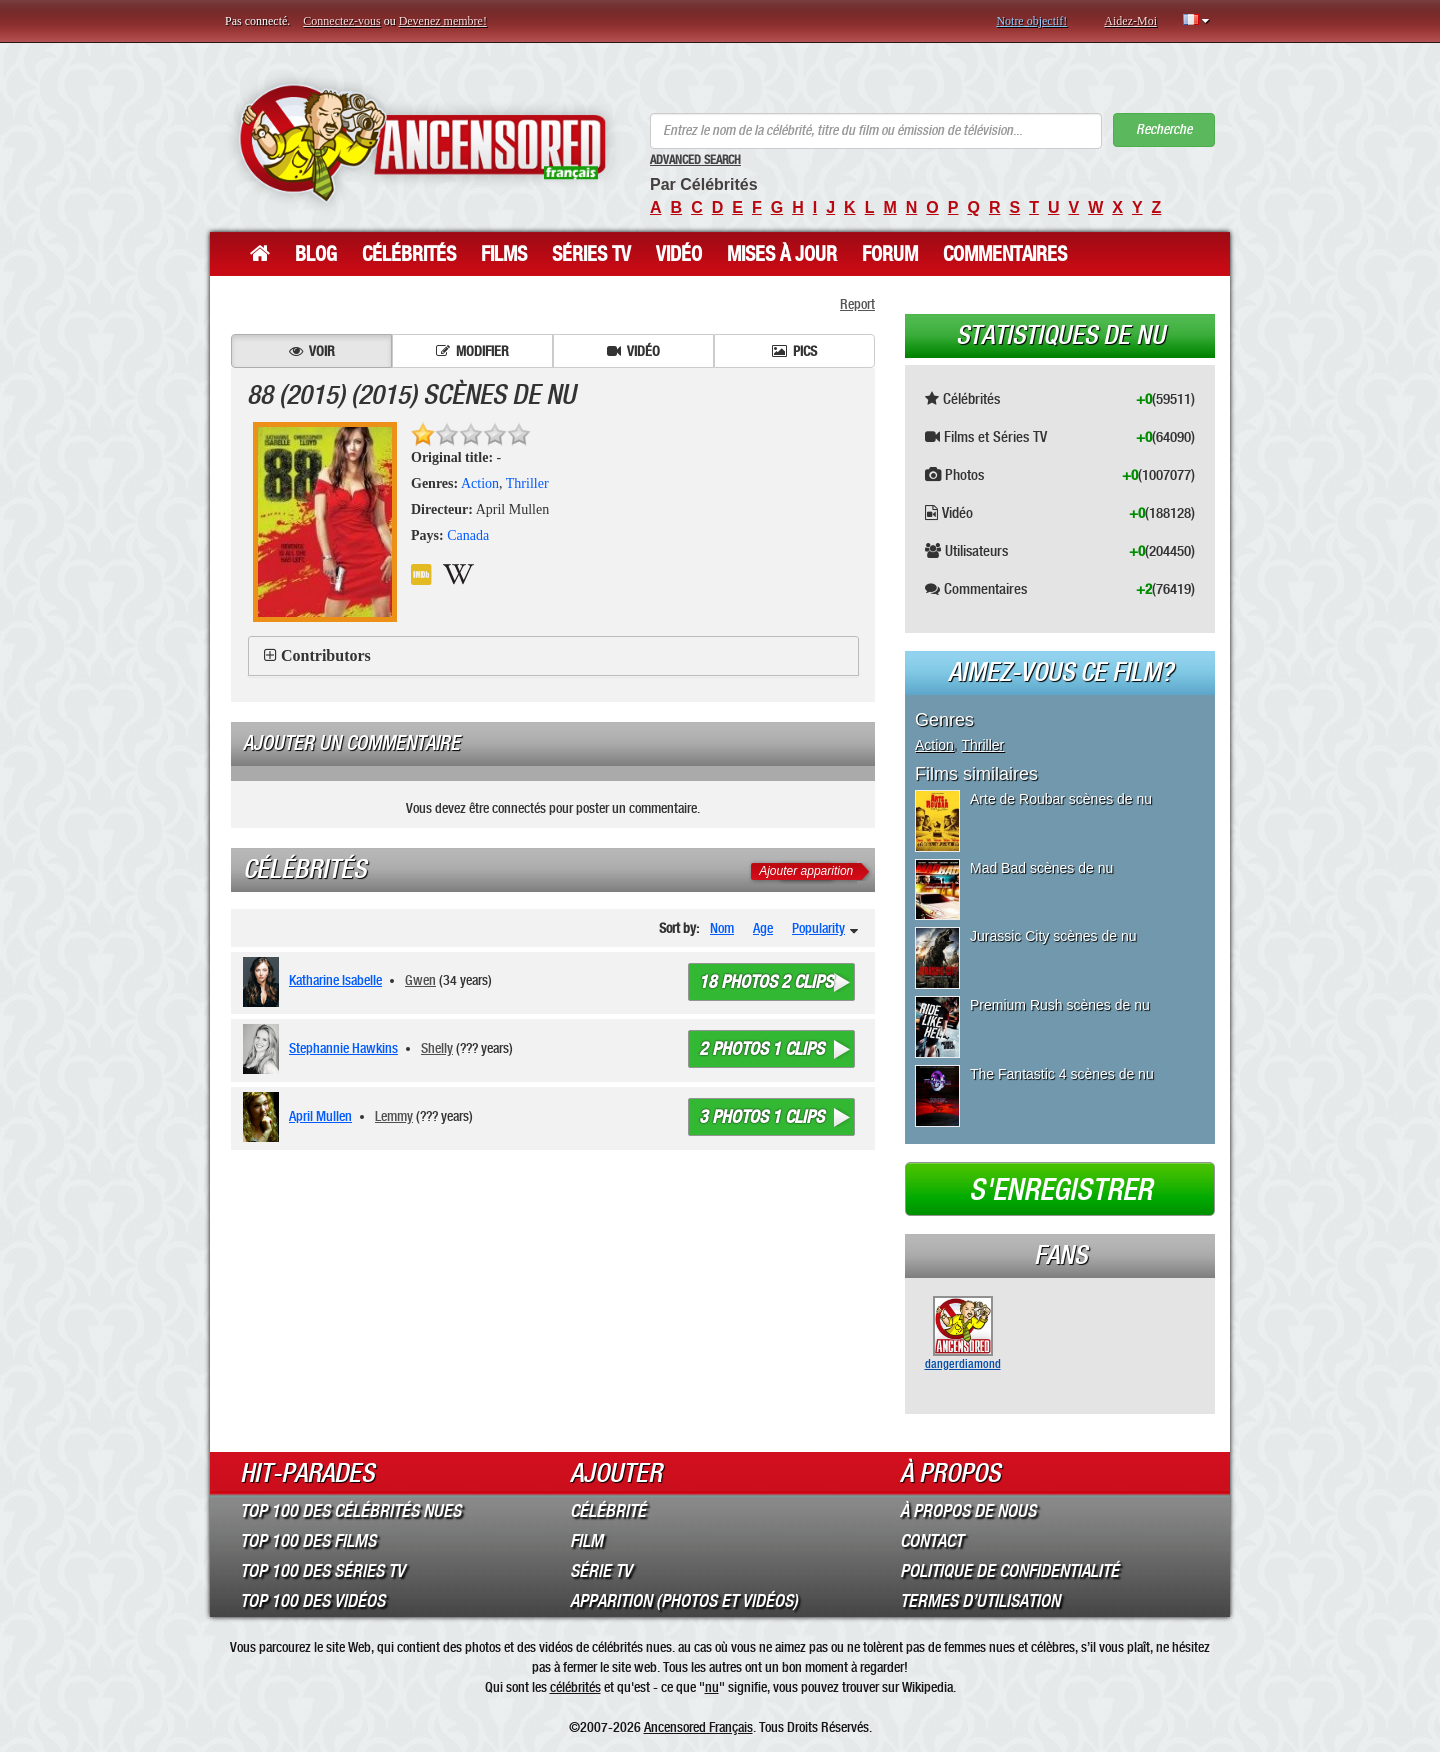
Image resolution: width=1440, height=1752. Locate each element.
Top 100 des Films (308, 1541)
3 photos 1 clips (761, 1117)
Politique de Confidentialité (1009, 1571)
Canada (468, 535)
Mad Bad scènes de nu (1041, 868)
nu (712, 1687)
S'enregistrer (1060, 1190)
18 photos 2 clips (766, 982)
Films (504, 254)
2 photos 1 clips (761, 1049)
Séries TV (591, 254)
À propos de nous (968, 1511)
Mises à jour (782, 254)
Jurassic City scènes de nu (1053, 936)
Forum (890, 254)
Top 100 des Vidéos (312, 1601)
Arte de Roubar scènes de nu (1061, 799)
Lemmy (394, 1116)
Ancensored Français (698, 1727)
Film (586, 1541)
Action (480, 483)
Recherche (1164, 129)
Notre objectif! (1031, 21)
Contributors (326, 655)
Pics (794, 351)
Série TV (601, 1571)
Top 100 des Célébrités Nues (350, 1511)
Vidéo (679, 254)
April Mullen (320, 1116)
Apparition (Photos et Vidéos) (684, 1601)
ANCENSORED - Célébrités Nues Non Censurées (422, 142)
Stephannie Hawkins (343, 1048)
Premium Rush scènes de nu (1060, 1005)
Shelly (437, 1048)
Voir (312, 351)
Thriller (527, 483)
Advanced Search (695, 160)
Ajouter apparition (806, 871)
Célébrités (409, 254)
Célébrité (608, 1511)
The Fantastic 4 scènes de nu (1062, 1074)
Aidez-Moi (1130, 21)
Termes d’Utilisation (980, 1601)
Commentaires (1005, 254)
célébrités (575, 1687)
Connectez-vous (341, 21)
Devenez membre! (443, 21)
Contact (931, 1541)
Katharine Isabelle (335, 980)
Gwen (420, 980)
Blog (316, 254)
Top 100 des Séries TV (322, 1571)
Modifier (472, 351)
